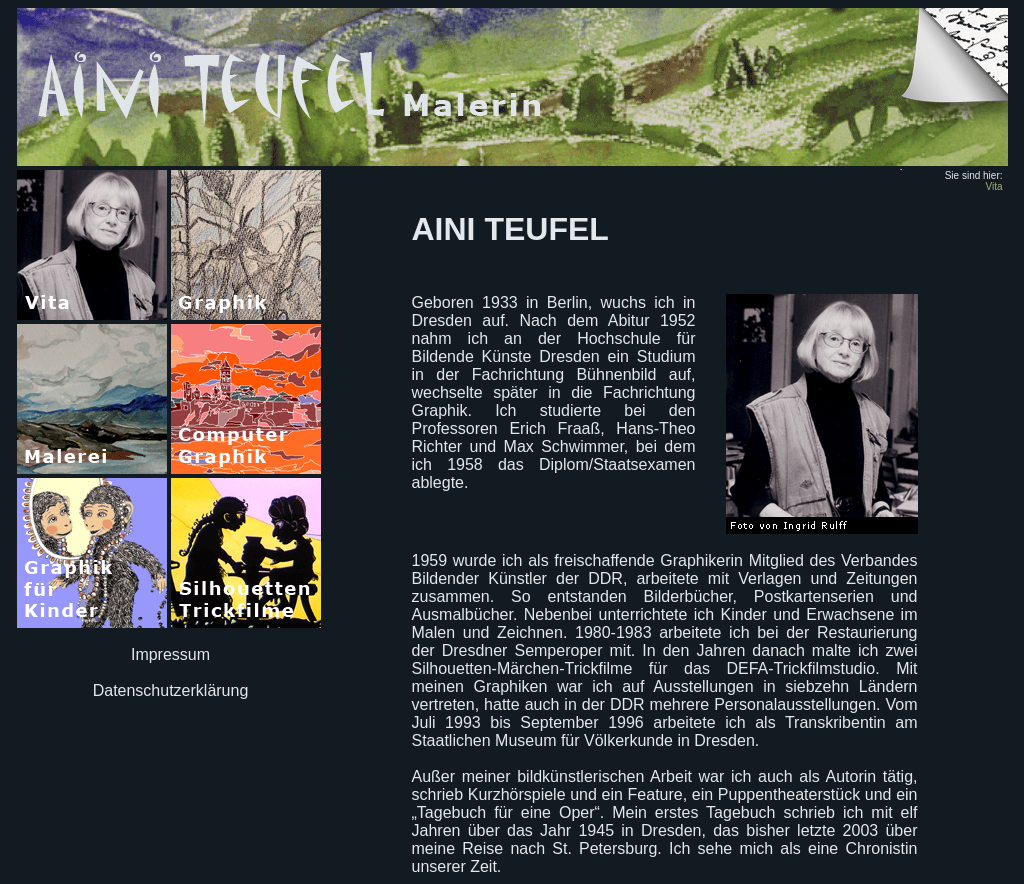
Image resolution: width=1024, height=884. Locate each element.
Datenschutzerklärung (171, 690)
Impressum (170, 654)
